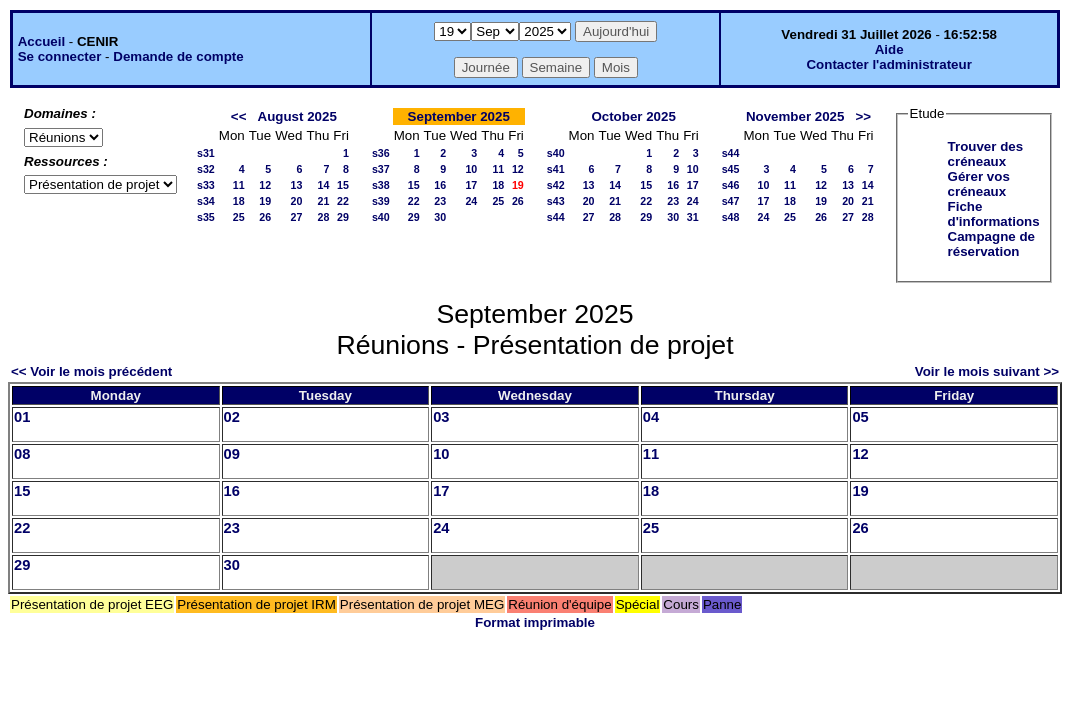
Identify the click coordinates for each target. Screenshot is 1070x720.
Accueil (41, 41)
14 (323, 185)
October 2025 (633, 116)
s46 (731, 185)
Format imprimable (535, 622)
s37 (381, 169)
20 (297, 201)
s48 (731, 217)
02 (232, 417)
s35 (206, 217)
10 (471, 169)
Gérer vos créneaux (979, 184)
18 (239, 201)
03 (441, 417)
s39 (381, 201)
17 (471, 185)
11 (239, 185)
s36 (381, 153)
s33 (206, 185)
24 (471, 201)
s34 (206, 201)
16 (440, 185)
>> (864, 116)
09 (232, 454)
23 (440, 201)
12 (265, 185)
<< (239, 116)
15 (343, 185)
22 (343, 201)
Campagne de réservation (991, 244)
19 (265, 201)
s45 (731, 169)
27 (297, 217)
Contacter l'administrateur (888, 64)
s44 (556, 217)
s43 (556, 201)
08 (22, 454)
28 (323, 217)
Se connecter (60, 56)
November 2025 (795, 116)
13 (297, 185)
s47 (731, 201)
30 (440, 217)
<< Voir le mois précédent (91, 371)
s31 (206, 153)
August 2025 (297, 116)
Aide (889, 49)
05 (860, 417)
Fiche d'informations (994, 214)
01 (22, 417)
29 (343, 217)
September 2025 (459, 116)
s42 (556, 185)
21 (323, 201)
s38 (381, 185)
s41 (556, 169)
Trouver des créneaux (986, 154)
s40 (381, 217)
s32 (206, 169)
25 (239, 217)
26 (265, 217)
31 (693, 217)
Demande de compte (178, 56)
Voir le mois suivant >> (987, 371)
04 (651, 417)
